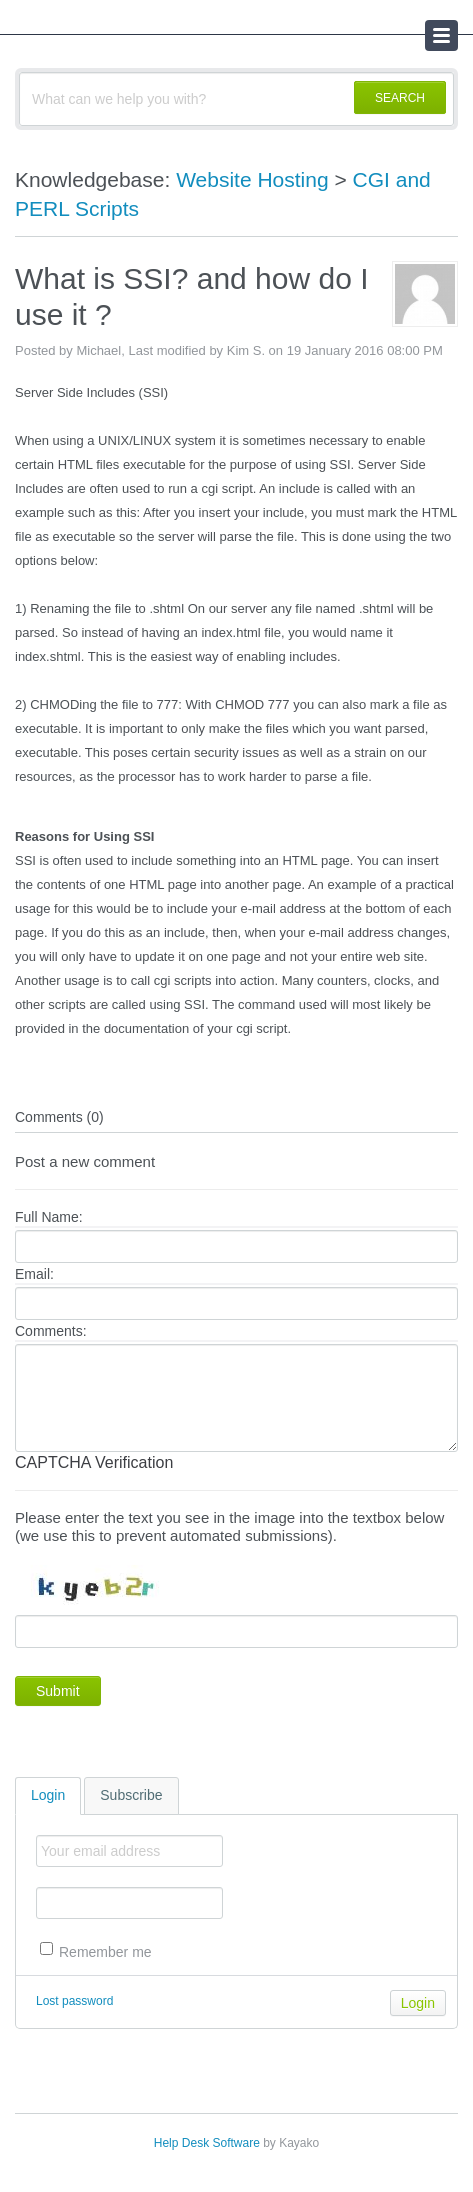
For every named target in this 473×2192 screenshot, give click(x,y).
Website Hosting (252, 179)
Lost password (74, 2001)
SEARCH (400, 98)
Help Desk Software (207, 2143)
